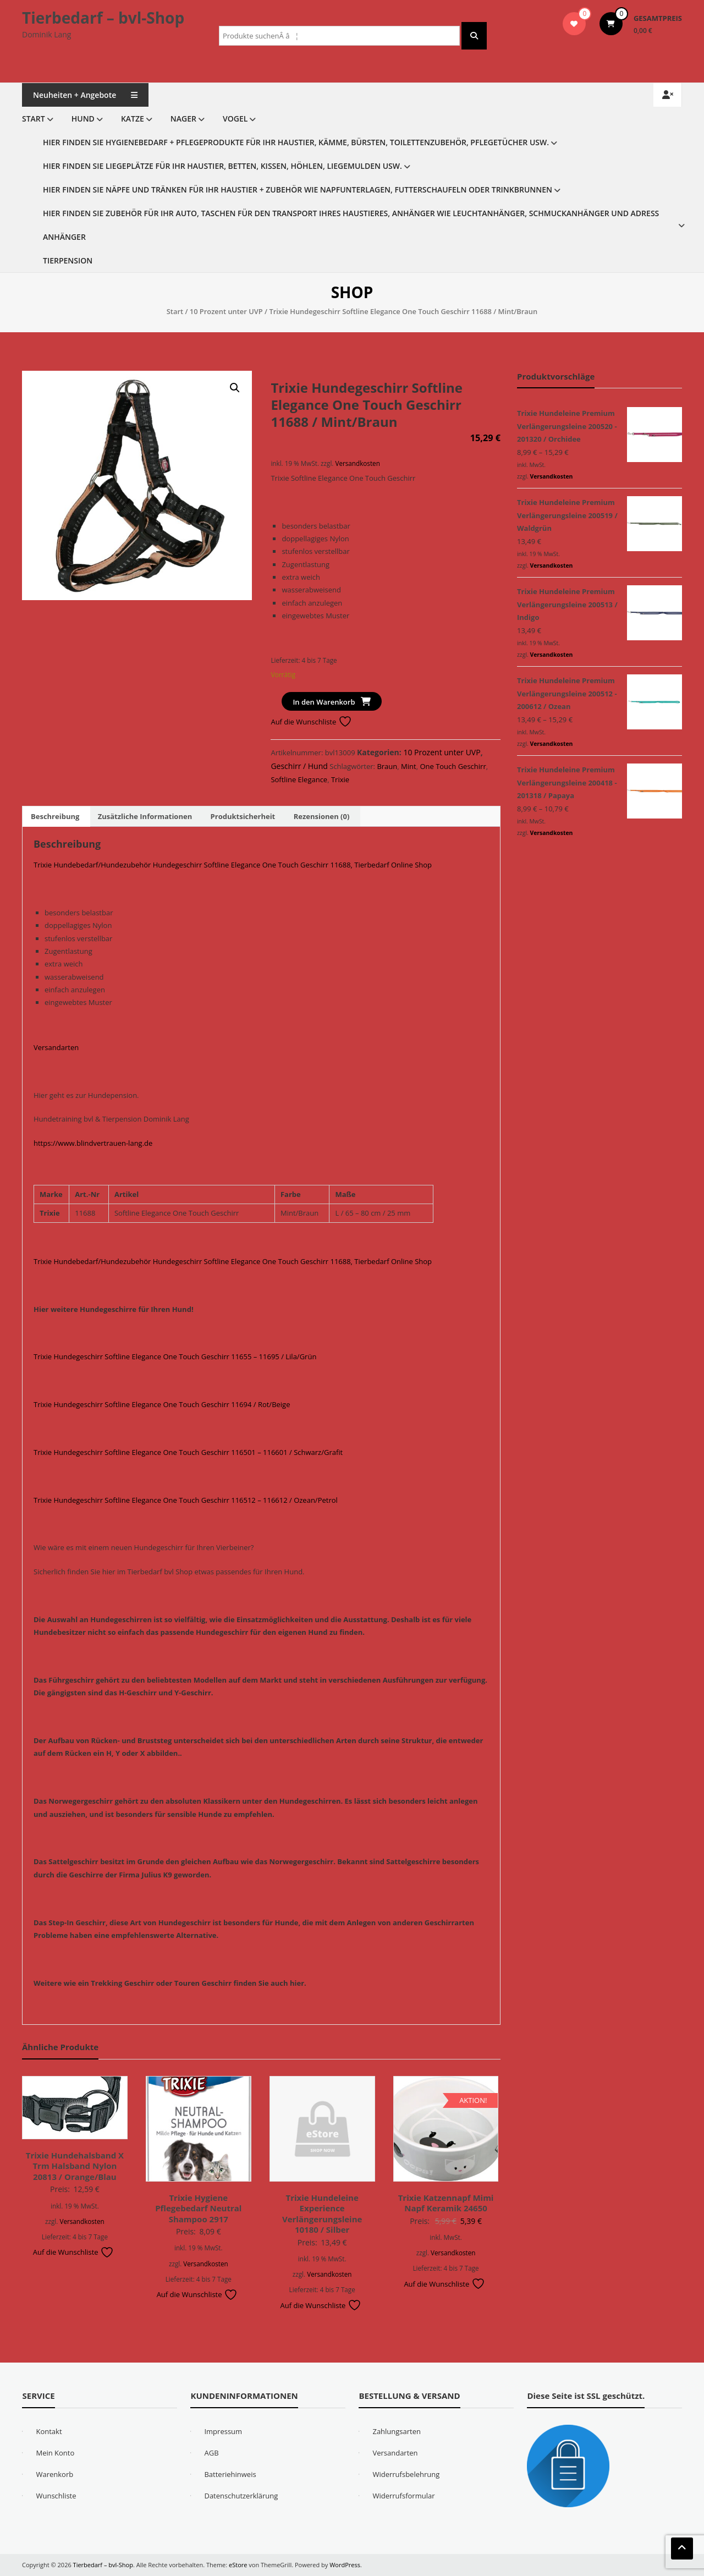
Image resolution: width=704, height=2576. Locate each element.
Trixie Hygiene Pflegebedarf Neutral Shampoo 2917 (198, 2208)
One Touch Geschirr (453, 766)
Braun (387, 766)
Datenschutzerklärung (241, 2496)
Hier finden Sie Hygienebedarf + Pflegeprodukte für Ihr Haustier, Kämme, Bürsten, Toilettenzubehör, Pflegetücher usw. (296, 142)
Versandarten (56, 1047)
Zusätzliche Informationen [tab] (145, 816)
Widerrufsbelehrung (405, 2474)
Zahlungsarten (396, 2431)
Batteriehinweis (230, 2474)
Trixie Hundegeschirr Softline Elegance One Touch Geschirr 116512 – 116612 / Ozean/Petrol (186, 1500)
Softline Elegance (299, 779)
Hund (83, 118)
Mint (408, 766)
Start (33, 118)
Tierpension (67, 260)
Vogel (235, 118)
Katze (132, 118)
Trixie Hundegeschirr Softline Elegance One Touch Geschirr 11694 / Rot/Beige (162, 1404)
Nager (183, 118)
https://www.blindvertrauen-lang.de (93, 1143)
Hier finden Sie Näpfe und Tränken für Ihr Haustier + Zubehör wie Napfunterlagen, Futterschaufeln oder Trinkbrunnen (297, 189)
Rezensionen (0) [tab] (322, 816)
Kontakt (49, 2431)
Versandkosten (357, 463)
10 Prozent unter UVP (226, 311)
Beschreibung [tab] (55, 816)
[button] (235, 388)
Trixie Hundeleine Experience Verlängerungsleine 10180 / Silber (322, 2214)
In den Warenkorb (324, 702)
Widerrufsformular (403, 2496)
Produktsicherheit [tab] (243, 816)
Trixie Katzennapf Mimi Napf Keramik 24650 (446, 2203)
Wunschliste (56, 2496)
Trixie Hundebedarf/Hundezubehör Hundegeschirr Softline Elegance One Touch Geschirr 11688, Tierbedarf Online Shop (233, 865)
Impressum (223, 2431)
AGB (211, 2453)
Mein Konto (55, 2453)
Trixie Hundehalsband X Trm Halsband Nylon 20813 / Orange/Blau (75, 2166)
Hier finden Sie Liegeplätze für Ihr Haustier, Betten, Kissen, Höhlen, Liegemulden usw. (222, 166)
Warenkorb (54, 2474)
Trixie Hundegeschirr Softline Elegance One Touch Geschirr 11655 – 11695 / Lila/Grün (175, 1356)
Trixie (340, 779)
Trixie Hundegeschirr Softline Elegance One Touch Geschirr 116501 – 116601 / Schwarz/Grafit (188, 1452)
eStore (238, 2565)
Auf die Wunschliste (311, 722)
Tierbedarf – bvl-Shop (103, 17)
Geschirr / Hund (299, 766)
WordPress (344, 2565)
